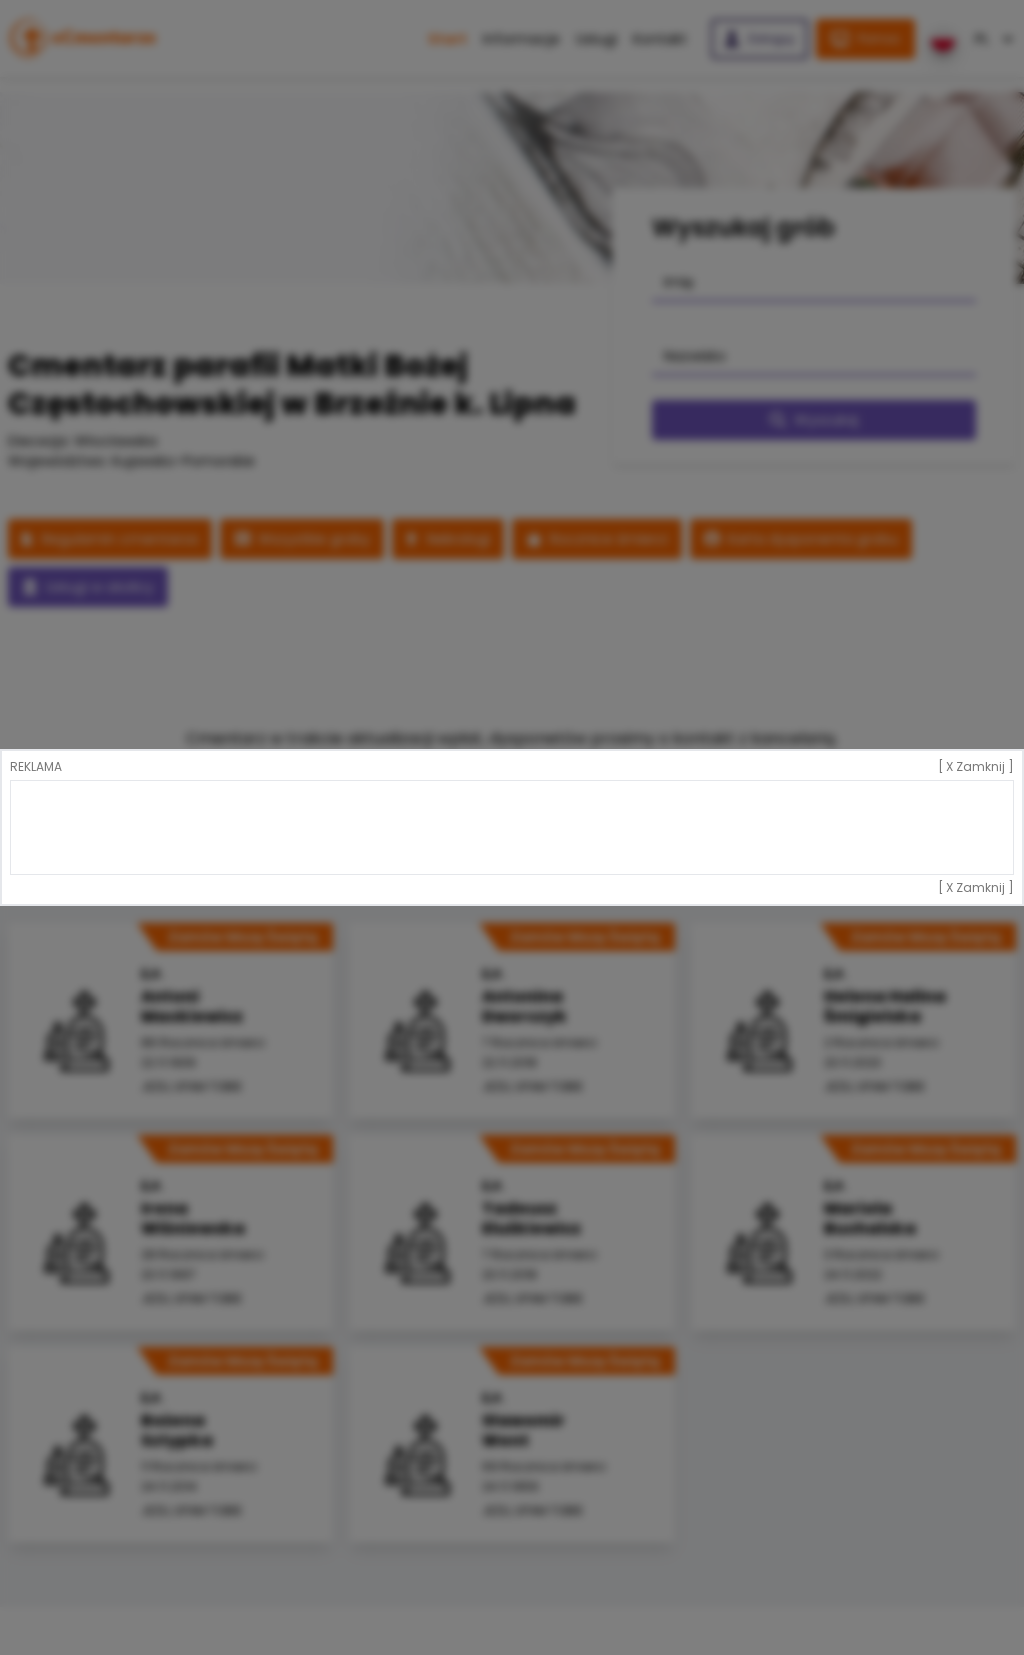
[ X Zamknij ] (976, 767)
